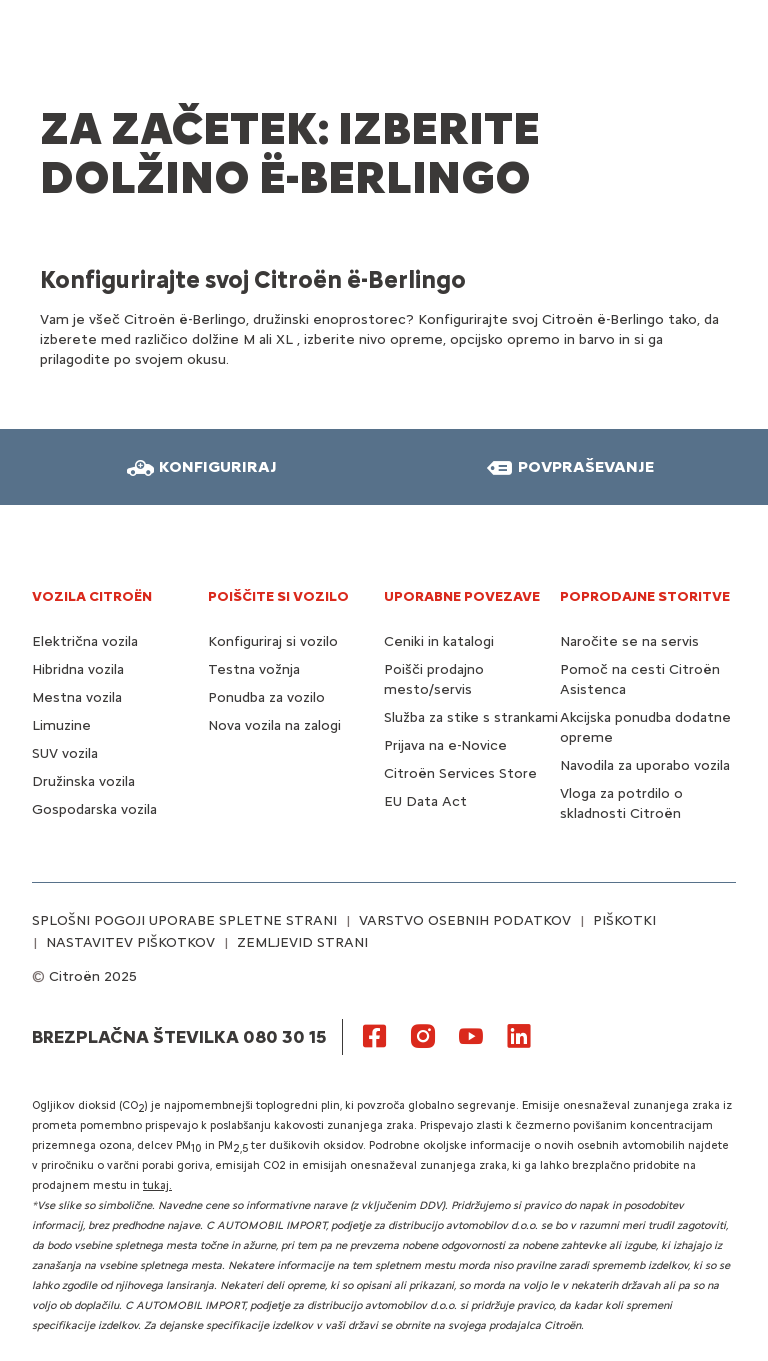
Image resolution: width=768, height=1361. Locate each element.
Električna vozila (85, 641)
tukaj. (157, 1185)
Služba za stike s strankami (471, 717)
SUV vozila (65, 753)
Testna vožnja (254, 669)
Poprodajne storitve (645, 596)
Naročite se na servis (629, 641)
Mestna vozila (77, 697)
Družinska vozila (83, 781)
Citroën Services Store (460, 773)
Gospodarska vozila (94, 809)
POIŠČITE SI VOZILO (278, 596)
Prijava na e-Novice (445, 745)
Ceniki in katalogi (439, 641)
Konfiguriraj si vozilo (273, 641)
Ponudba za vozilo (266, 697)
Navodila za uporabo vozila (645, 765)
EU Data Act (425, 801)
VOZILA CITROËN (92, 596)
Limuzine (61, 725)
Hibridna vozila (78, 669)
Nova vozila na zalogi (274, 725)
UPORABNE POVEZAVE (462, 596)
